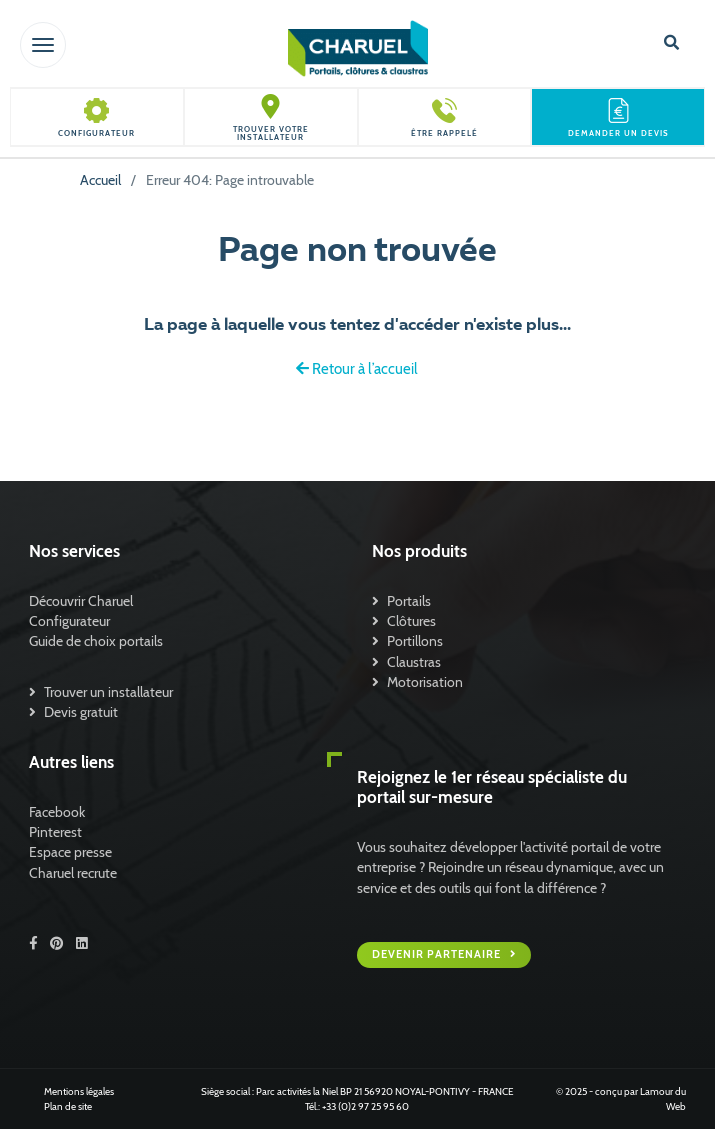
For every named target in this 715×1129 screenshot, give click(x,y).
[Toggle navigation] (43, 45)
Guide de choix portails (96, 641)
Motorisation (425, 682)
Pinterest (55, 832)
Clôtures (411, 621)
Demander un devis (618, 133)
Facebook (57, 812)
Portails (409, 601)
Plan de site (68, 1106)
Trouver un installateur (108, 692)
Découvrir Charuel (81, 601)
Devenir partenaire (438, 954)
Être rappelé (444, 133)
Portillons (415, 641)
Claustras (414, 662)
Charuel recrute (73, 873)
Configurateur (96, 133)
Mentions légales (79, 1091)
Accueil (100, 180)
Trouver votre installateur (271, 133)
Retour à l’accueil (357, 369)
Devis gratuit (81, 712)
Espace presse (70, 852)
